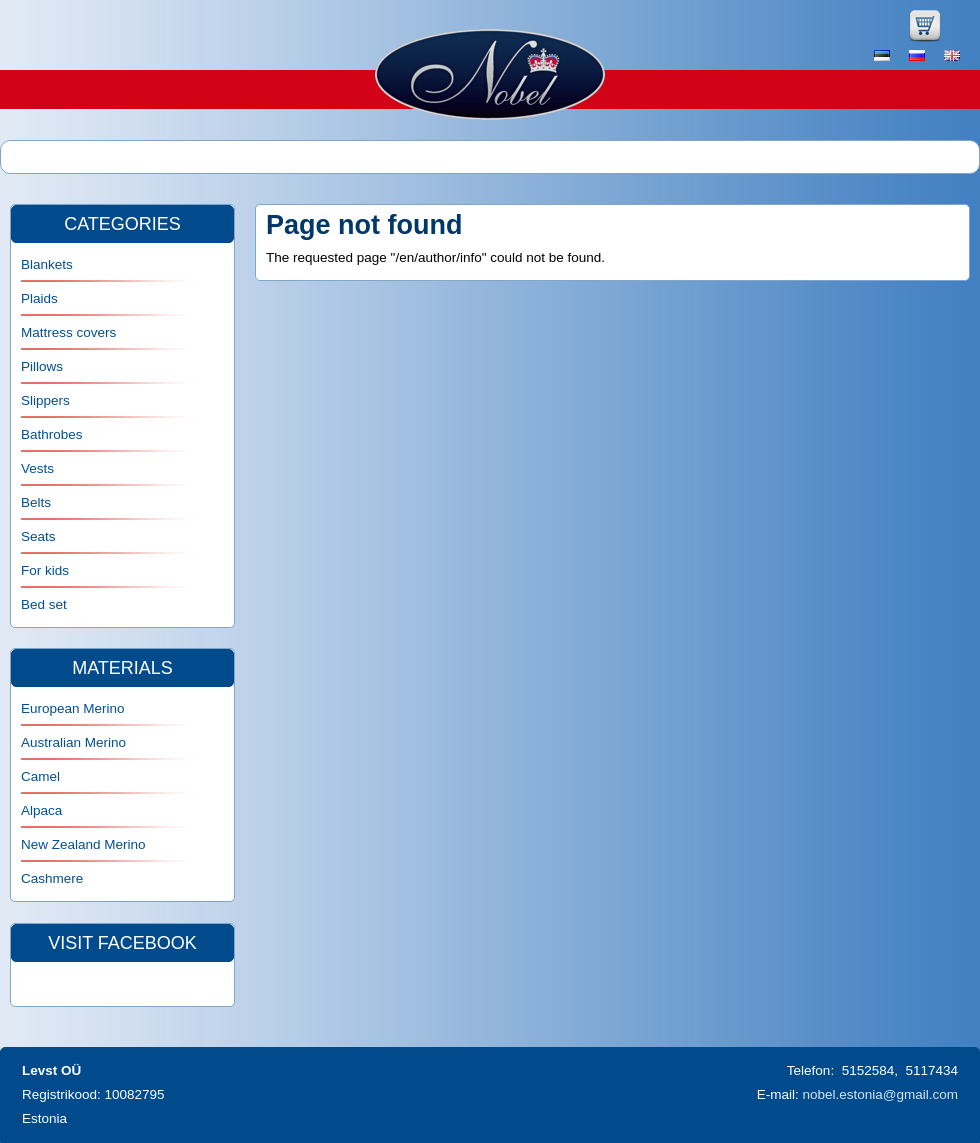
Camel (40, 776)
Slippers (45, 400)
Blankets (47, 264)
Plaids (39, 298)
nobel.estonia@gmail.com (880, 1094)
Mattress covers (68, 332)
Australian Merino (73, 742)
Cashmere (52, 878)
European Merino (73, 708)
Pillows (42, 366)
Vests (37, 468)
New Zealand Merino (83, 844)
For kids (45, 570)
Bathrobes (52, 434)
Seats (38, 536)
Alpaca (41, 810)
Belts (36, 502)
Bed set (44, 604)
